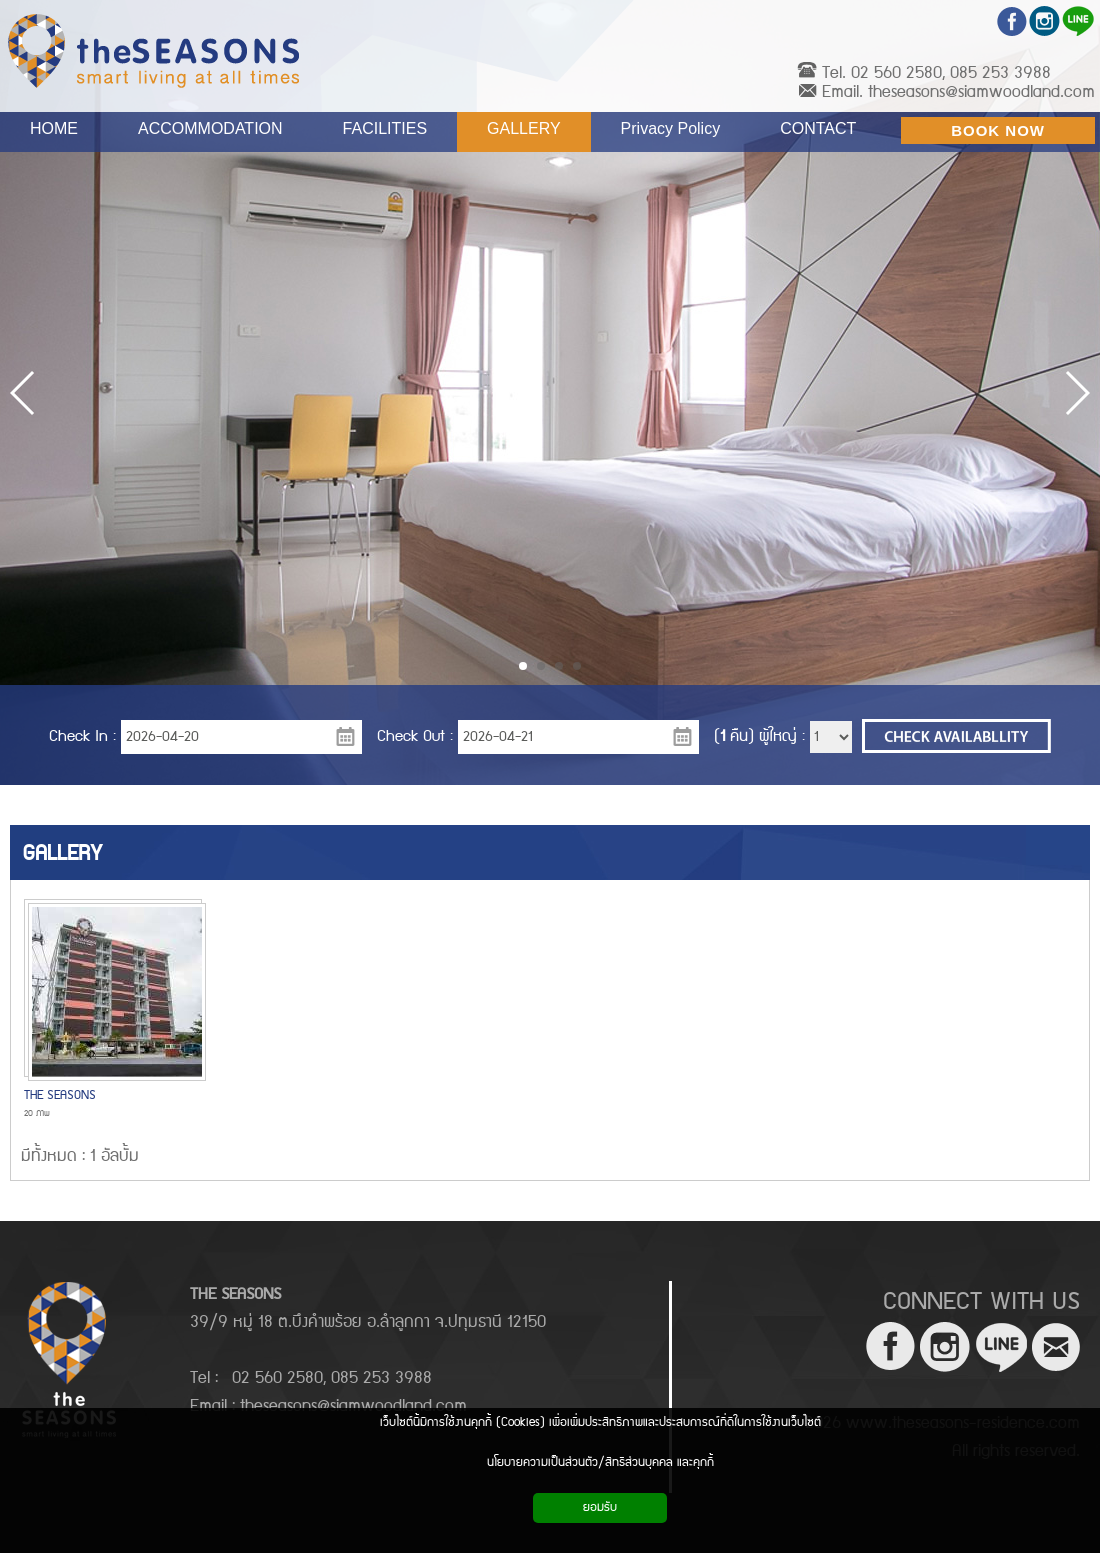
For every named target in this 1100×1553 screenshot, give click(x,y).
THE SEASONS (60, 1095)
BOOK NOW (998, 130)
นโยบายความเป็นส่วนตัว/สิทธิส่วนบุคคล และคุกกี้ (600, 1462)
